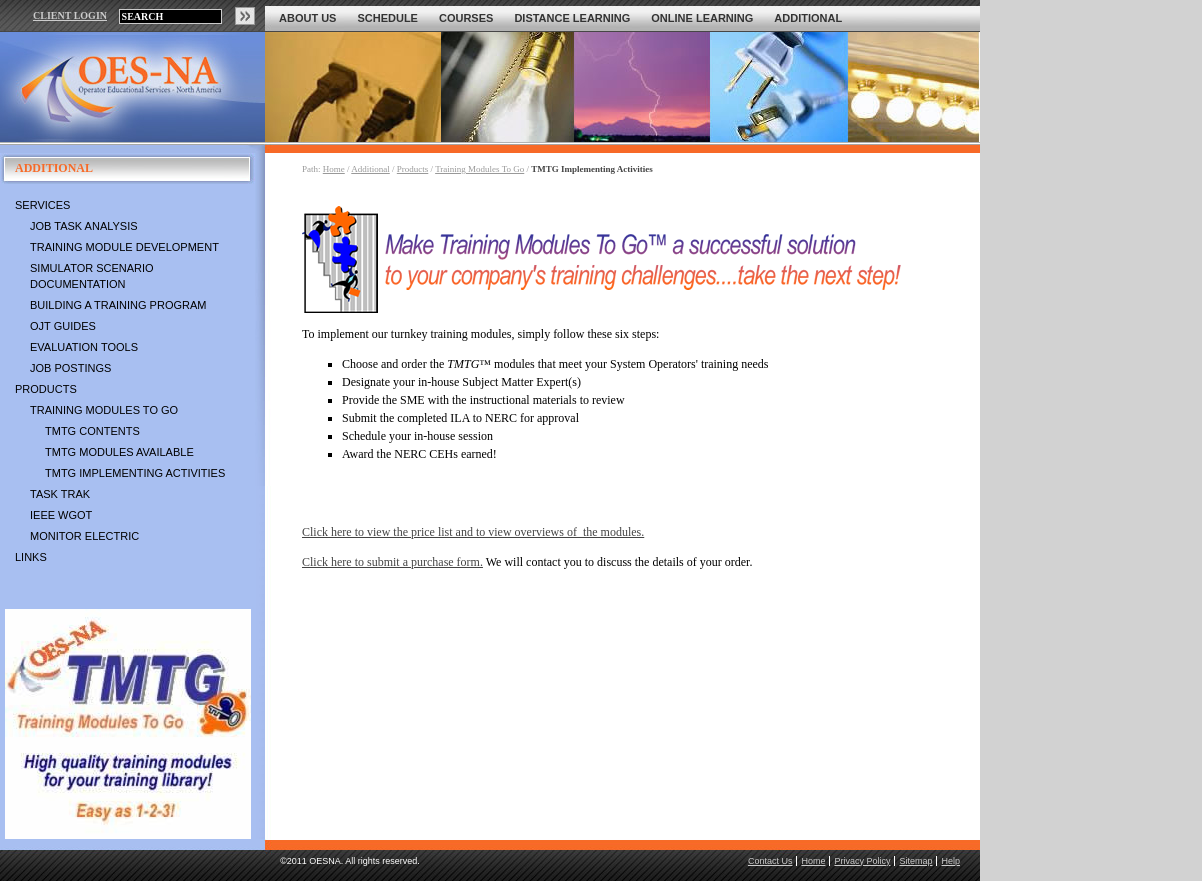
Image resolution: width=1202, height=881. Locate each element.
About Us (307, 18)
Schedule (387, 18)
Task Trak (60, 494)
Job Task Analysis (84, 226)
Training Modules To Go (104, 410)
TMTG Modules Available (119, 452)
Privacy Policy (862, 861)
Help (950, 861)
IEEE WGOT (61, 515)
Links (31, 557)
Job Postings (70, 368)
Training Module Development (124, 247)
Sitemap (915, 861)
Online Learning (702, 18)
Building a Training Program (118, 305)
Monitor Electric (84, 536)
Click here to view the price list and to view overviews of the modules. (473, 532)
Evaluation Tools (84, 347)
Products (46, 389)
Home (334, 169)
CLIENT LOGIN (70, 15)
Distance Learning (572, 18)
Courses (466, 18)
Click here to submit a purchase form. (392, 562)
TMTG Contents (92, 431)
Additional (808, 18)
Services (42, 205)
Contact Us (770, 861)
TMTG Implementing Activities (135, 473)
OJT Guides (63, 326)
